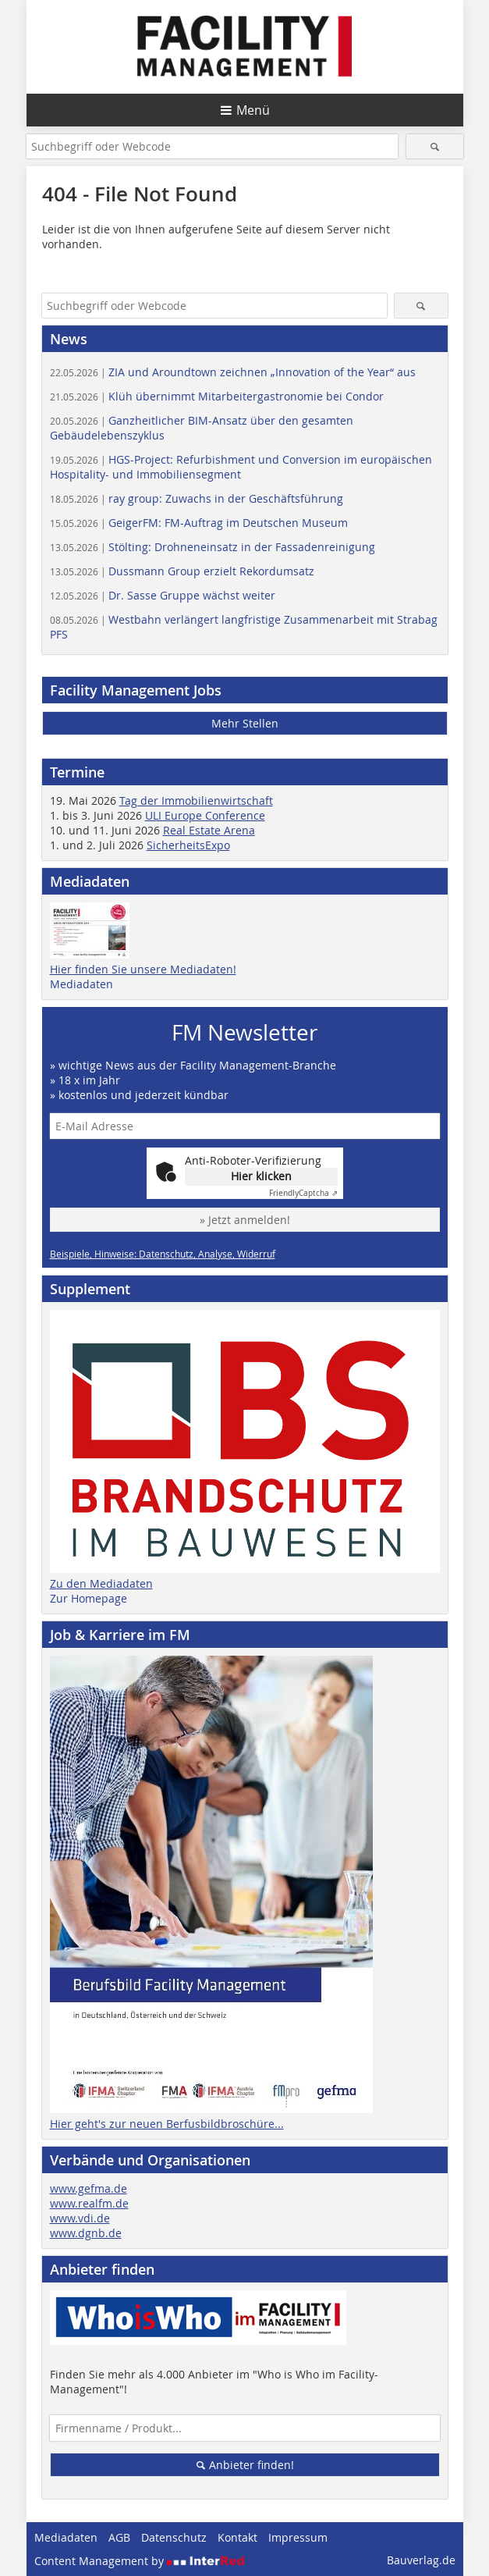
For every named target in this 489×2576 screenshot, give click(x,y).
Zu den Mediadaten (101, 1583)
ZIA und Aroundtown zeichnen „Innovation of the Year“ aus (233, 372)
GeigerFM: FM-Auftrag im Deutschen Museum (199, 522)
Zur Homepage (88, 1598)
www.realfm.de (89, 2203)
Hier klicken (261, 1176)
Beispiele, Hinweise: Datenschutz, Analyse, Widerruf (162, 1253)
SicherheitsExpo (188, 845)
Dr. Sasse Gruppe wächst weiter (162, 595)
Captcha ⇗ (303, 1193)
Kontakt (237, 2537)
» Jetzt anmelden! (245, 1219)
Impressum (298, 2537)
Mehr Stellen (244, 723)
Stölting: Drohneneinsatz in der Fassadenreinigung (212, 546)
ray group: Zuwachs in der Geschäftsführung (196, 498)
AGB (119, 2537)
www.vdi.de (80, 2218)
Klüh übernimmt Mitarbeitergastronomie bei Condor (217, 396)
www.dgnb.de (86, 2233)
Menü (253, 110)
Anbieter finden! (244, 2464)
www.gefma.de (88, 2188)
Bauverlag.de (421, 2560)
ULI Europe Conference (205, 815)
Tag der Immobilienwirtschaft (196, 800)
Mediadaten (81, 984)
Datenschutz (174, 2537)
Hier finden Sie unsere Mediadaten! (143, 969)
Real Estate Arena (209, 830)
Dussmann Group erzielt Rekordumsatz (182, 571)
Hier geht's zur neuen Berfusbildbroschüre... (167, 2123)
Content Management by (139, 2560)
